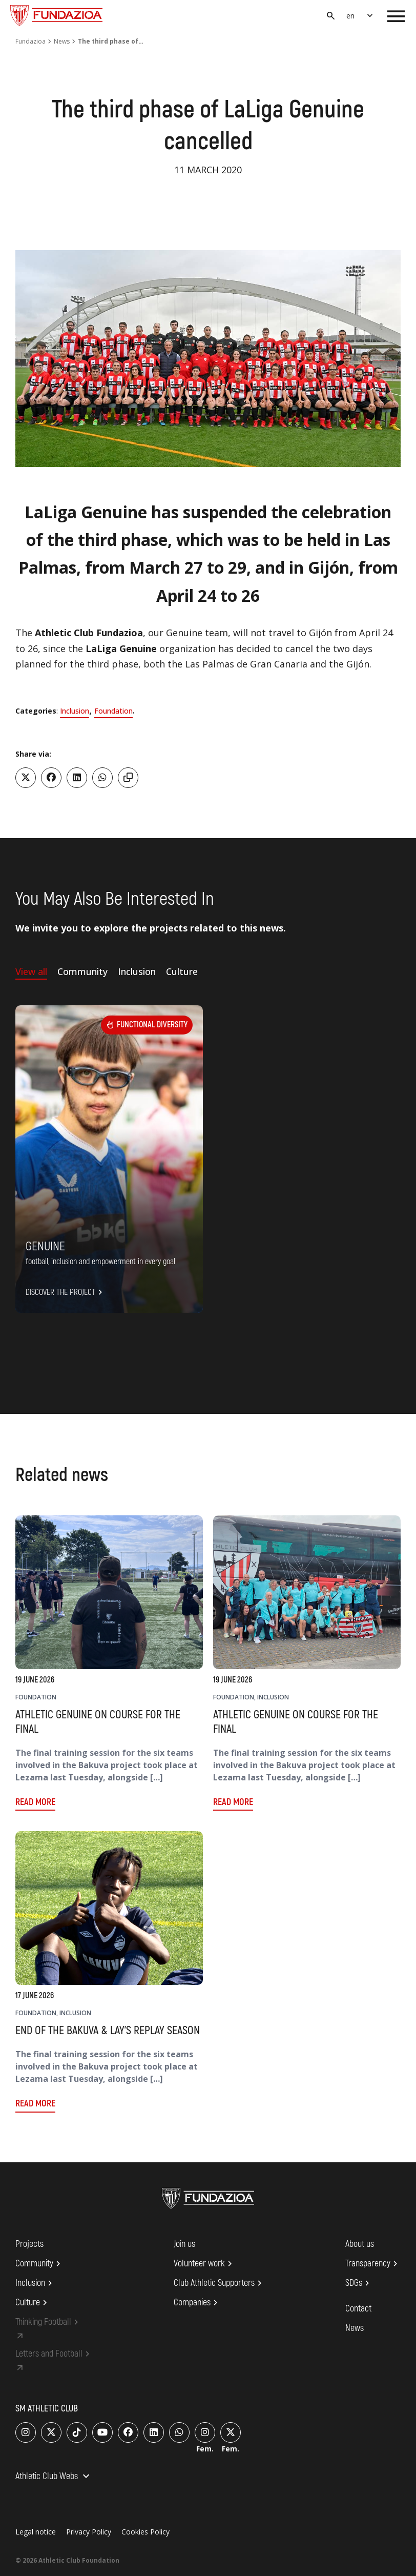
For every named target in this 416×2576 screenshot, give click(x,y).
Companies (197, 2303)
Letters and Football (54, 2354)
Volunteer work (204, 2264)
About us (359, 2244)
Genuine (45, 1246)
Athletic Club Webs (53, 2477)
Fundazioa (30, 41)
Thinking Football (48, 2322)
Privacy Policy (88, 2532)
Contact (358, 2309)
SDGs (358, 2283)
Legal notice (35, 2532)
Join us (184, 2244)
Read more (35, 1802)
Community (39, 2264)
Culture (32, 2303)
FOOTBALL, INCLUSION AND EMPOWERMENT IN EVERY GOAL (100, 1261)
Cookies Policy (145, 2532)
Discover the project (66, 1292)
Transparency (373, 2264)
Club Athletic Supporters (219, 2283)
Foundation (113, 711)
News (62, 41)
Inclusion (74, 711)
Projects (29, 2244)
